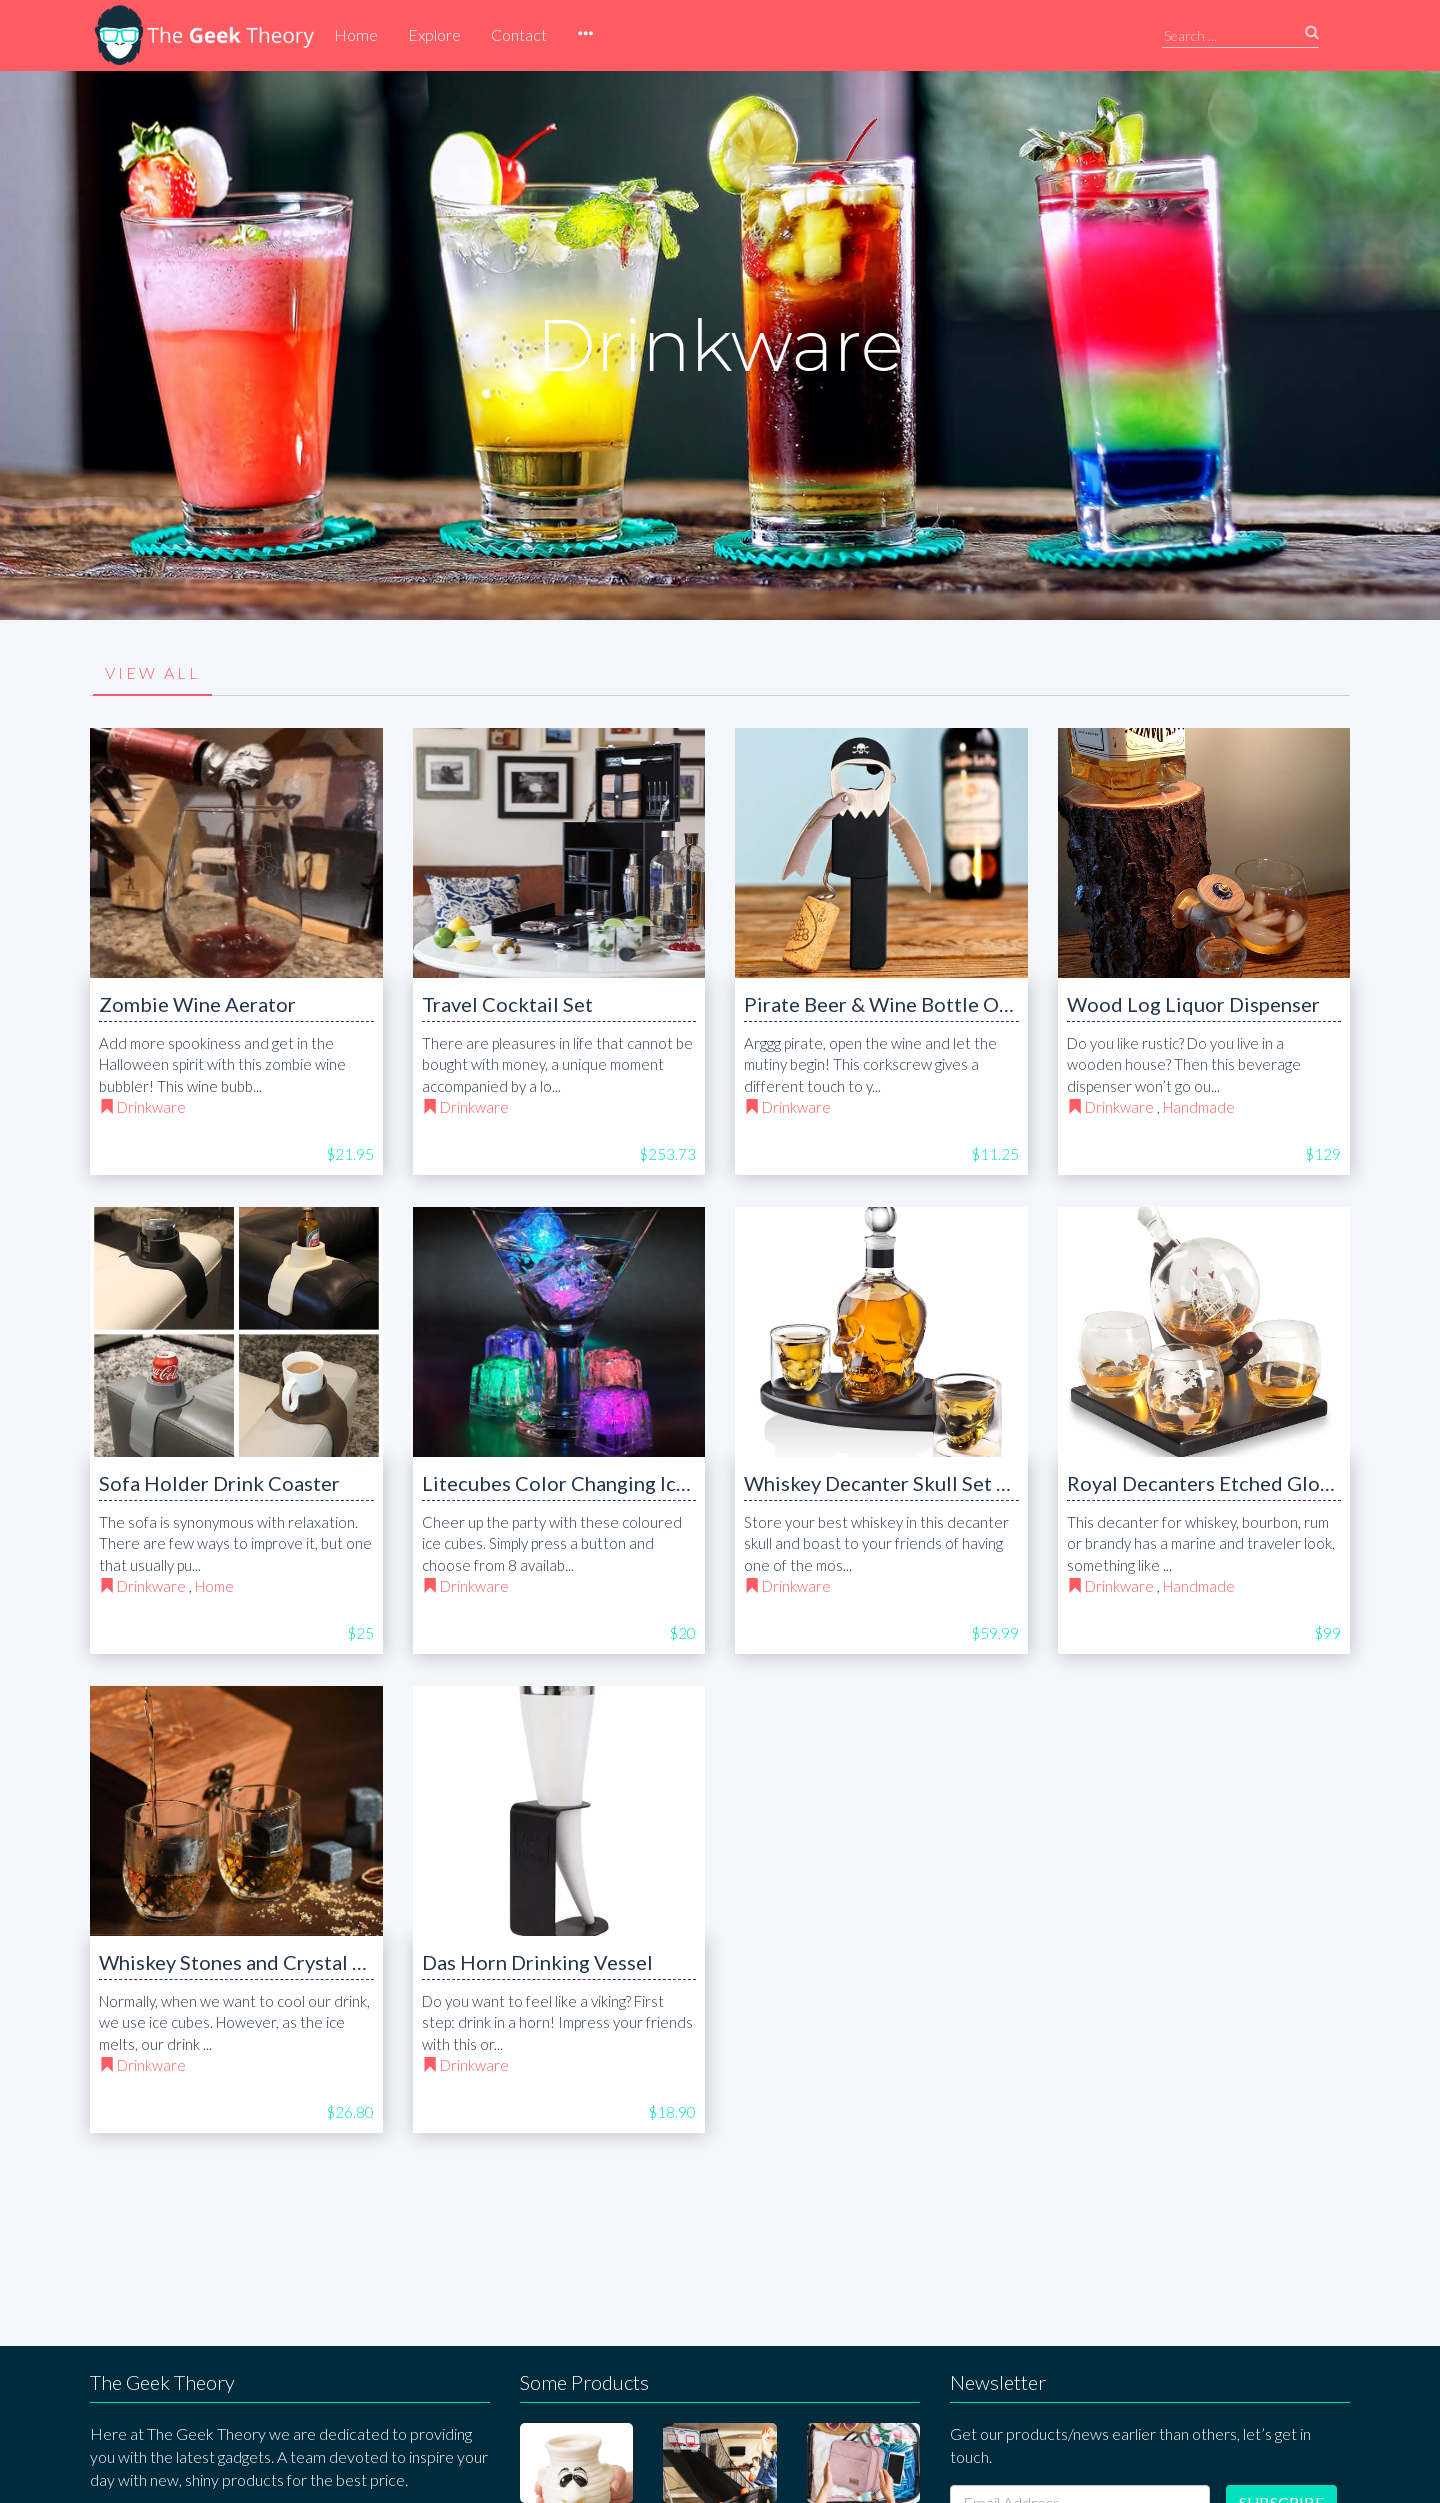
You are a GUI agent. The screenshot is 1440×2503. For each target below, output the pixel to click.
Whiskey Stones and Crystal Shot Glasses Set (300, 1962)
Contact (519, 34)
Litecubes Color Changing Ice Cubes (585, 1483)
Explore (434, 34)
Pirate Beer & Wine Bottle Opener (897, 1004)
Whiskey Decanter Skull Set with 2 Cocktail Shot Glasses (998, 1483)
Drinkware (151, 1107)
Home (356, 34)
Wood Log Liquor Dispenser (1193, 1004)
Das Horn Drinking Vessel (537, 1962)
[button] (585, 35)
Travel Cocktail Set (507, 1004)
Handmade (1199, 1107)
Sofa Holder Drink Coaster (219, 1483)
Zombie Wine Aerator (197, 1004)
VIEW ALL (153, 672)
